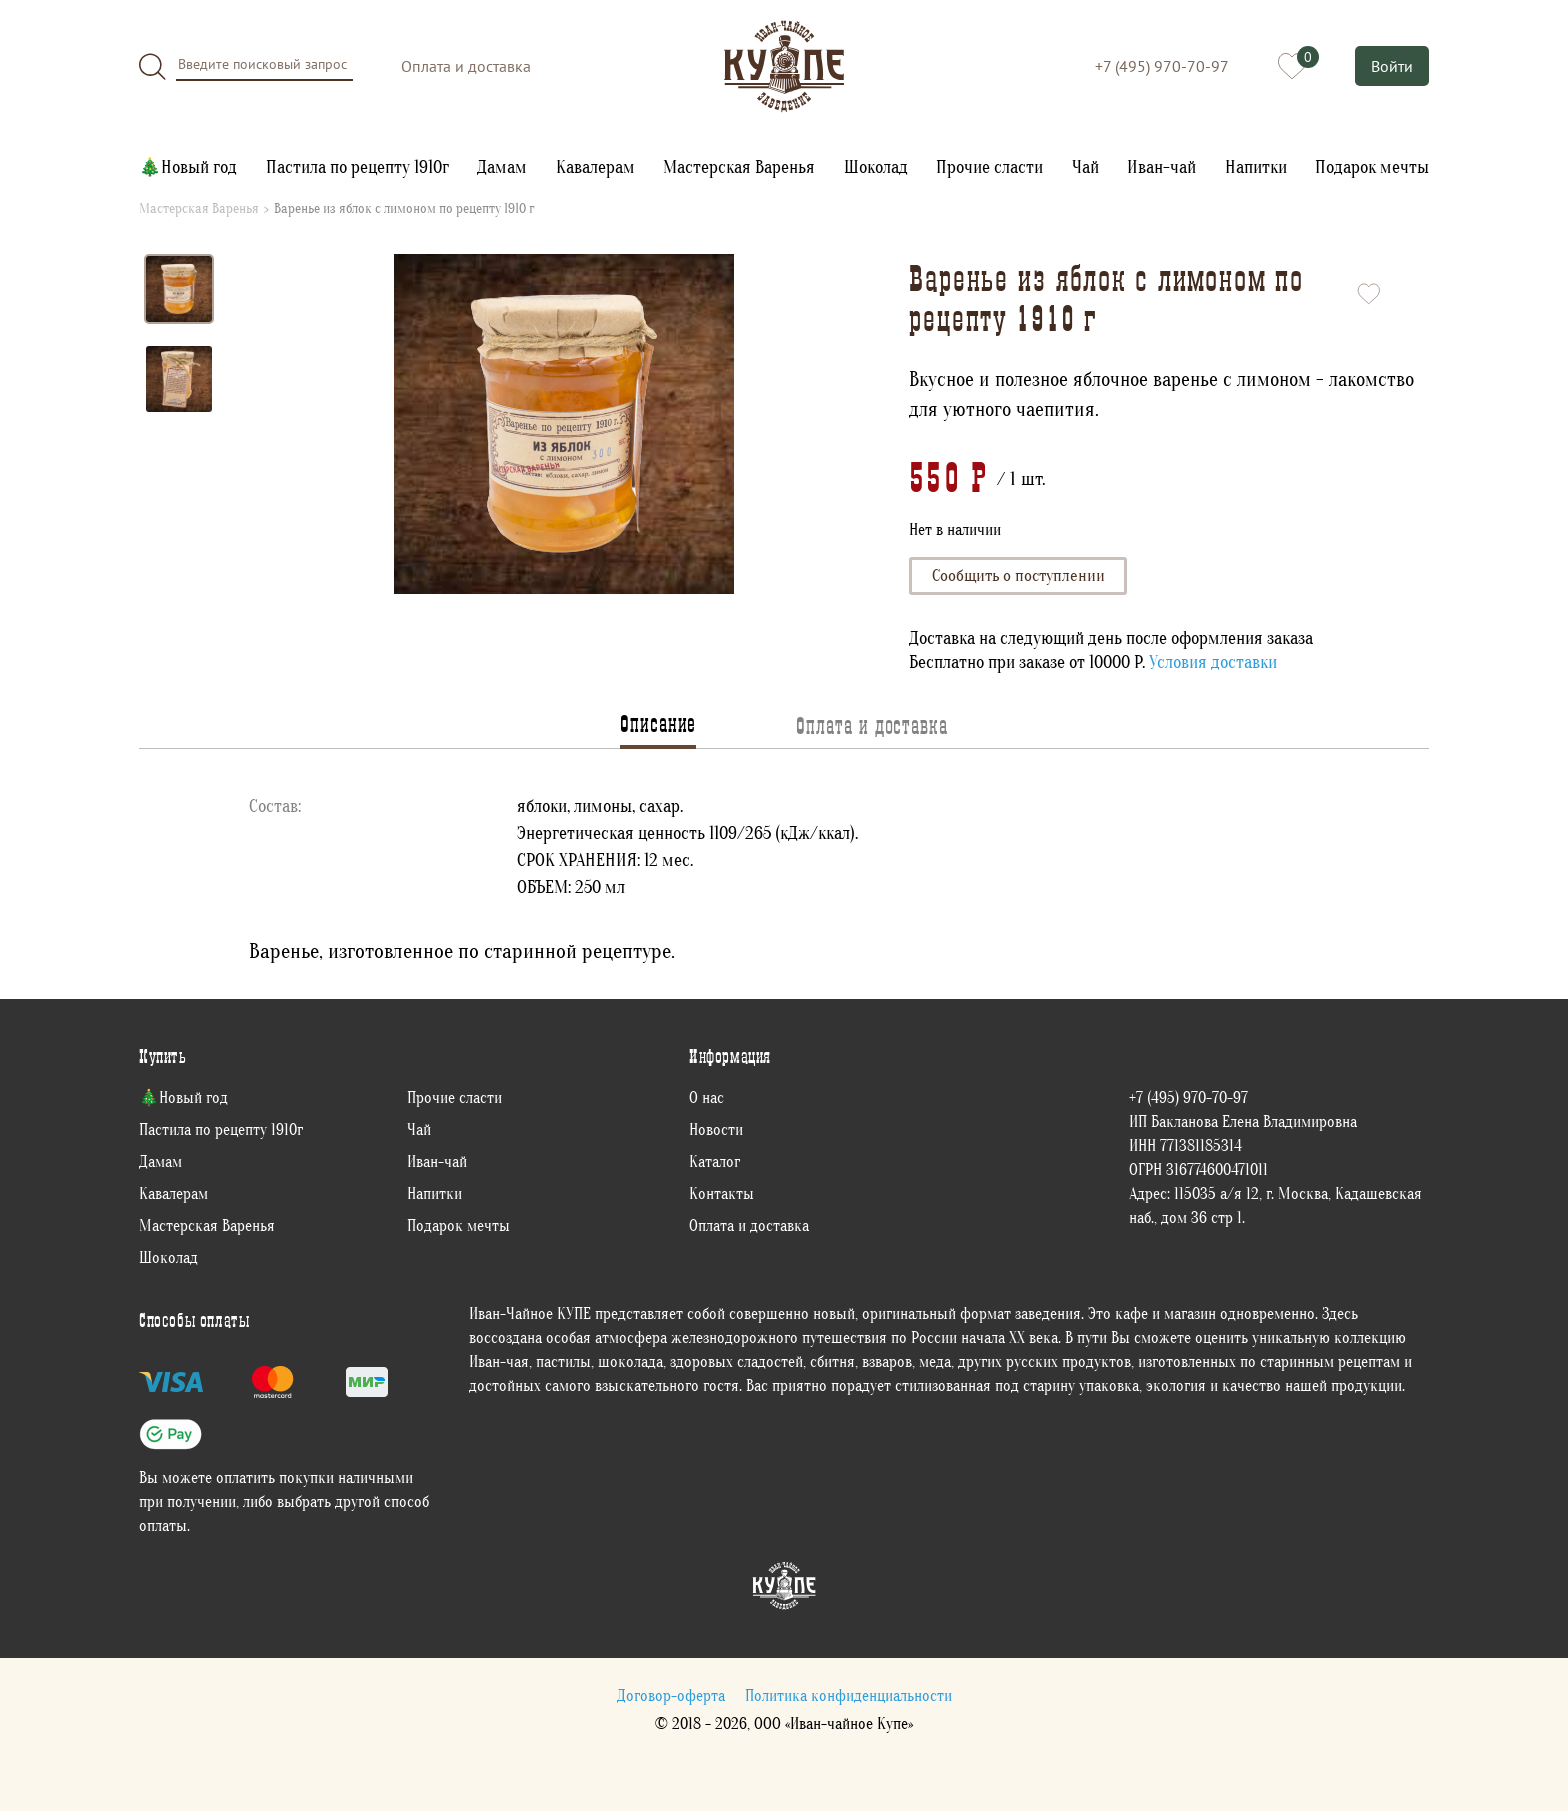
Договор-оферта (671, 1698)
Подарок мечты (1372, 167)
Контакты (721, 1196)
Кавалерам (595, 167)
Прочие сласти (989, 167)
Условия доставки (1213, 665)
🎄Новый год (188, 167)
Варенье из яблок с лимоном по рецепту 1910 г (404, 209)
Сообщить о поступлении (1023, 577)
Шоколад (876, 167)
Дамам (502, 167)
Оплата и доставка (466, 66)
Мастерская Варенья (739, 167)
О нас (706, 1100)
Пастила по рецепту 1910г (357, 167)
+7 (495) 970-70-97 (1160, 66)
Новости (716, 1132)
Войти (1392, 66)
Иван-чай (1161, 167)
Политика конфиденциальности (848, 1698)
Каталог (714, 1164)
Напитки (1256, 167)
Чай (1085, 167)
